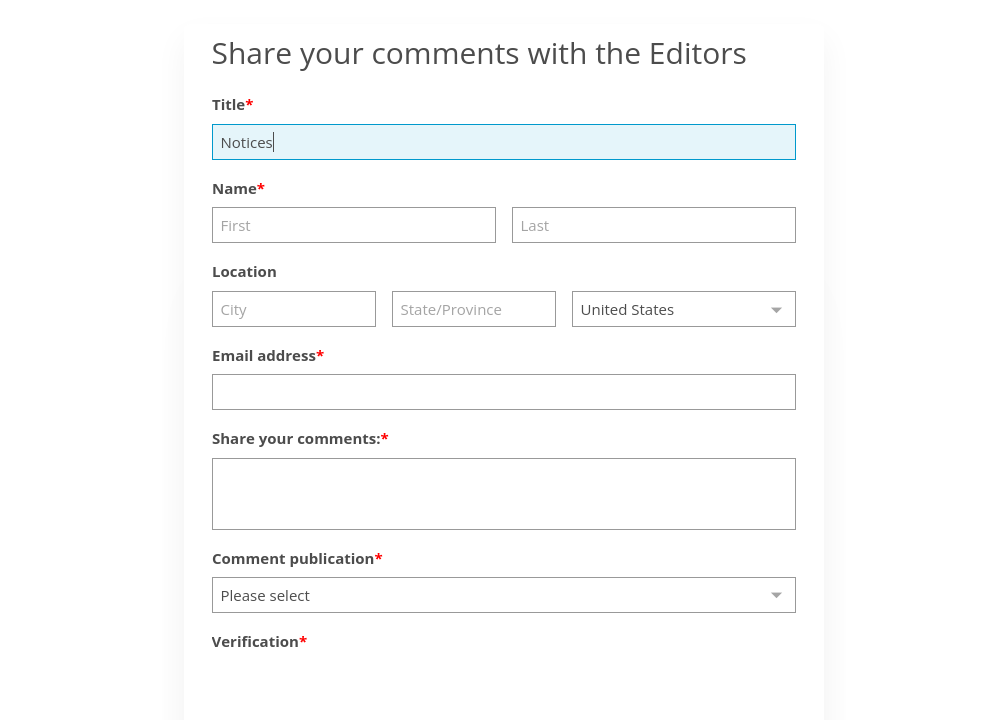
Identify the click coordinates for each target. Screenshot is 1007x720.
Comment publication (293, 558)
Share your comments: (296, 438)
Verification (255, 641)
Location (244, 271)
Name (234, 188)
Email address (264, 355)
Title (228, 104)
